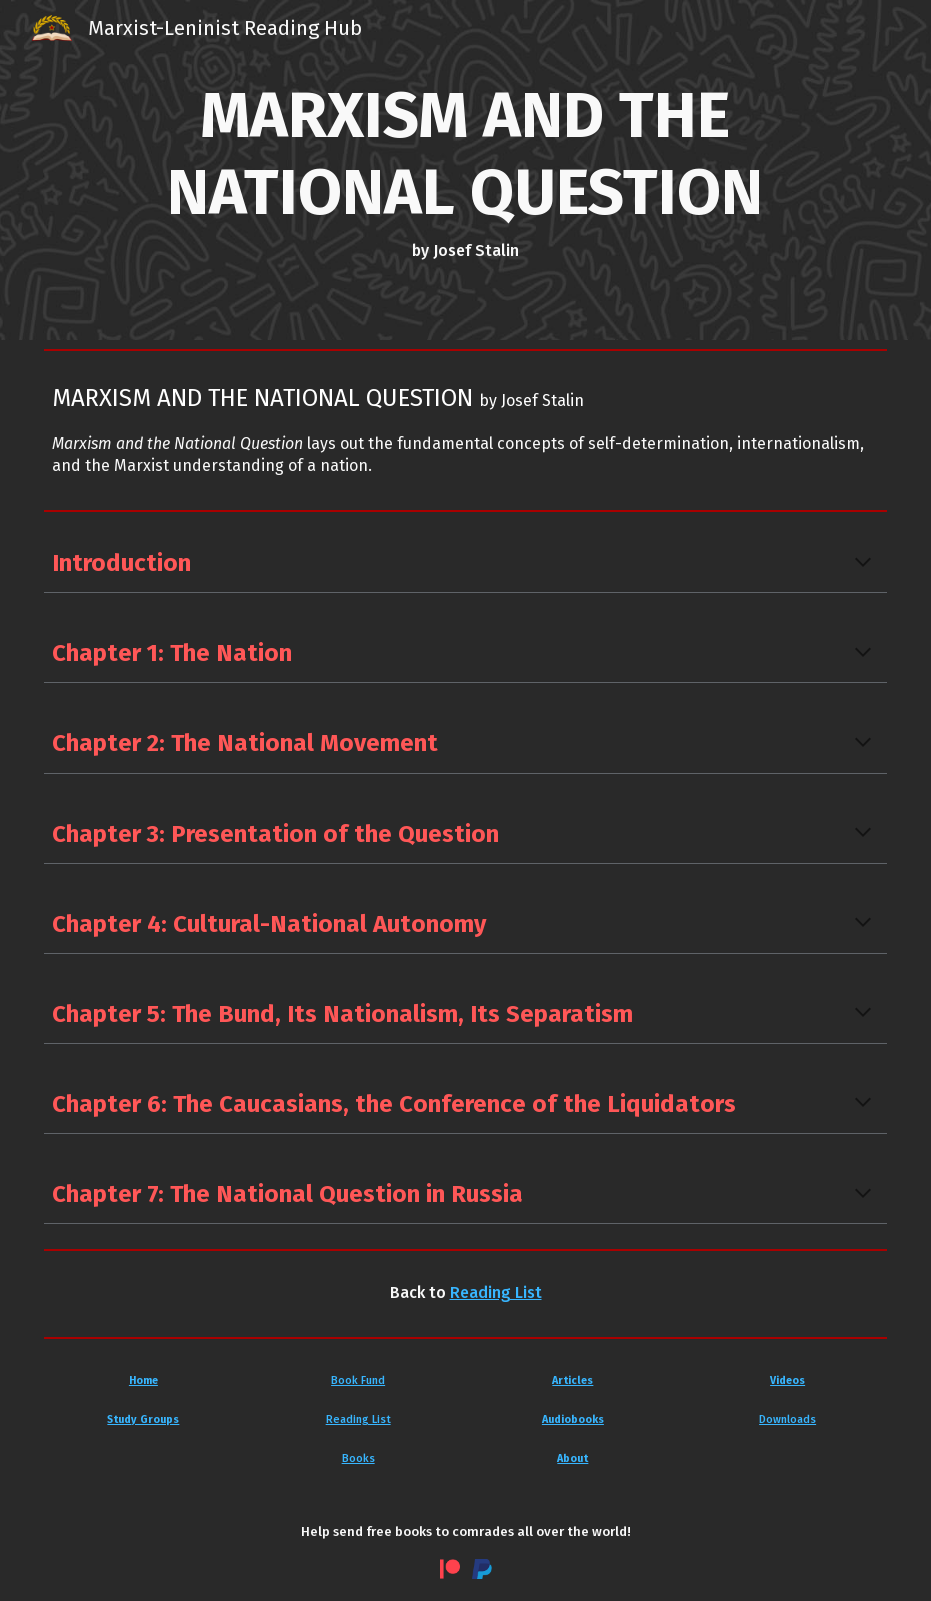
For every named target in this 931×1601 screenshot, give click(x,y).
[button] (863, 564)
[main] (466, 170)
